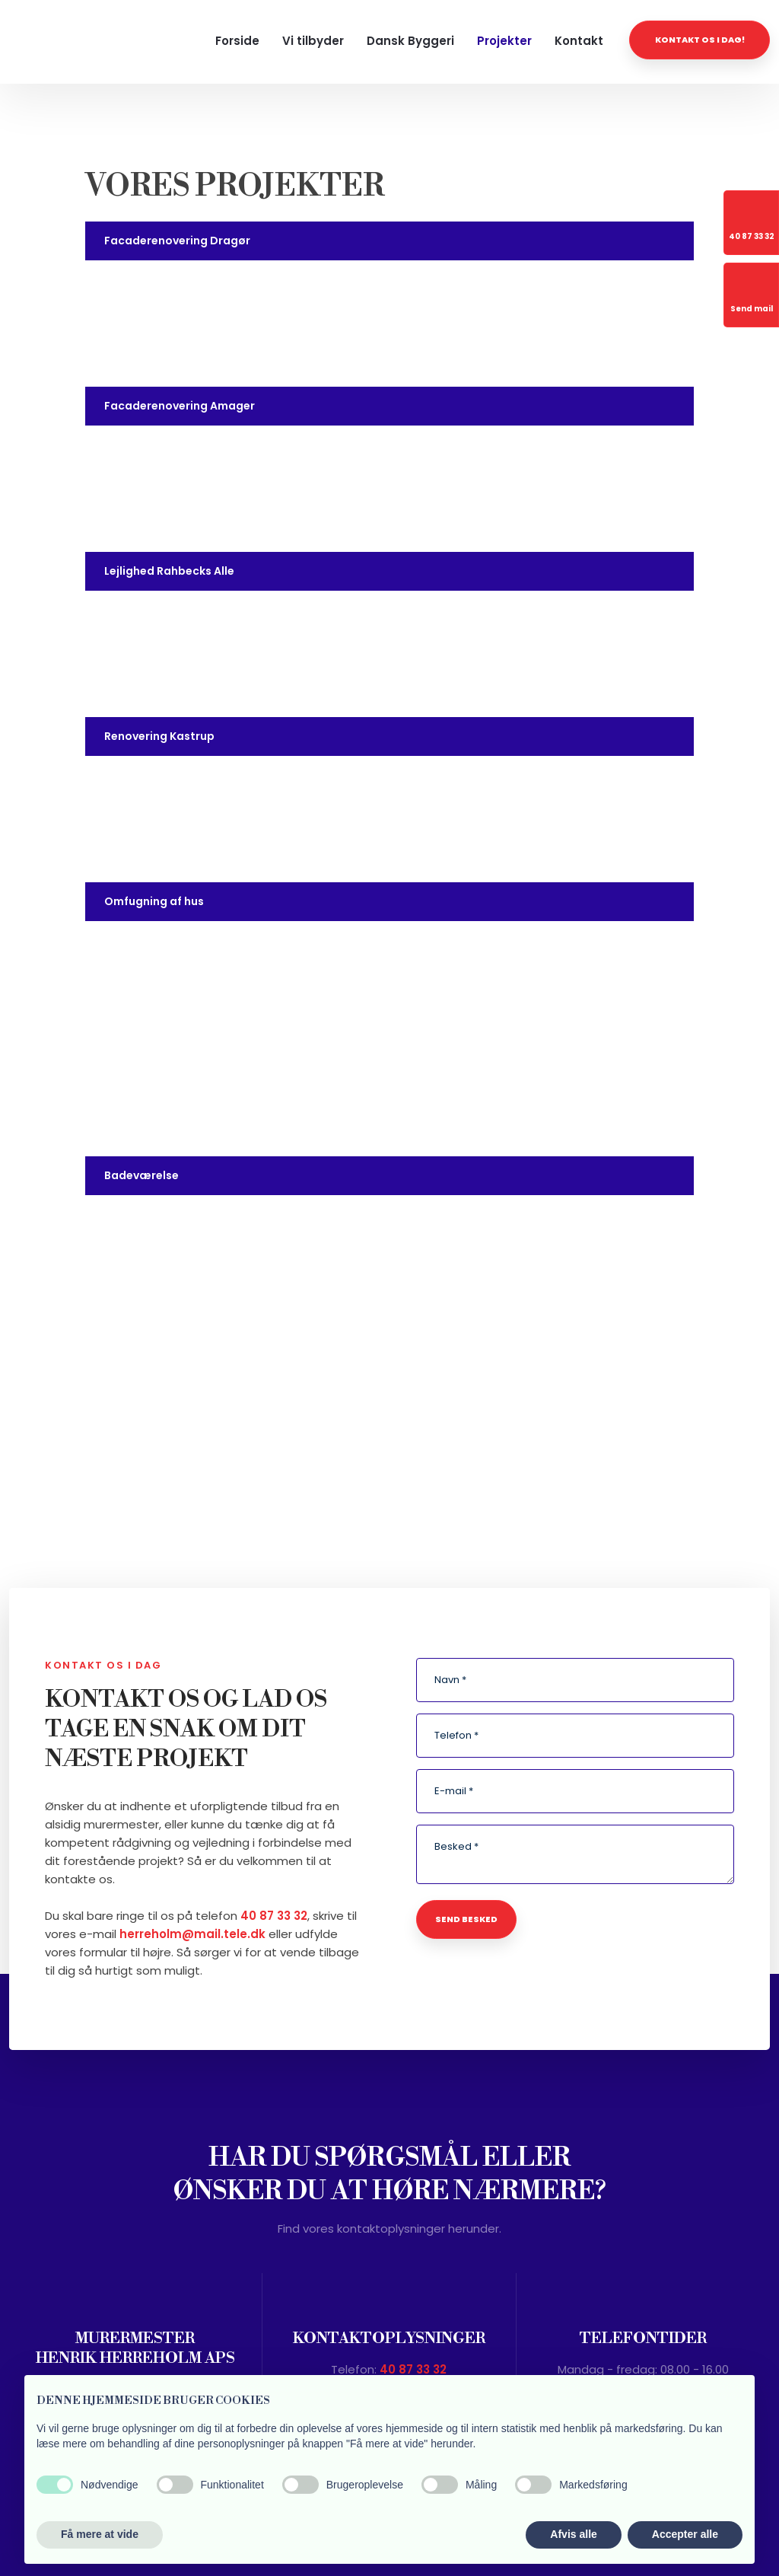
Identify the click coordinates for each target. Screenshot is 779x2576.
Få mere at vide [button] (99, 2534)
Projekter (504, 41)
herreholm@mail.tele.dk (192, 1934)
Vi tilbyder (313, 41)
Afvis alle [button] (573, 2534)
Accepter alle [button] (685, 2534)
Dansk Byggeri (410, 41)
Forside (237, 41)
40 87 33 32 (273, 1916)
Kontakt (579, 41)
